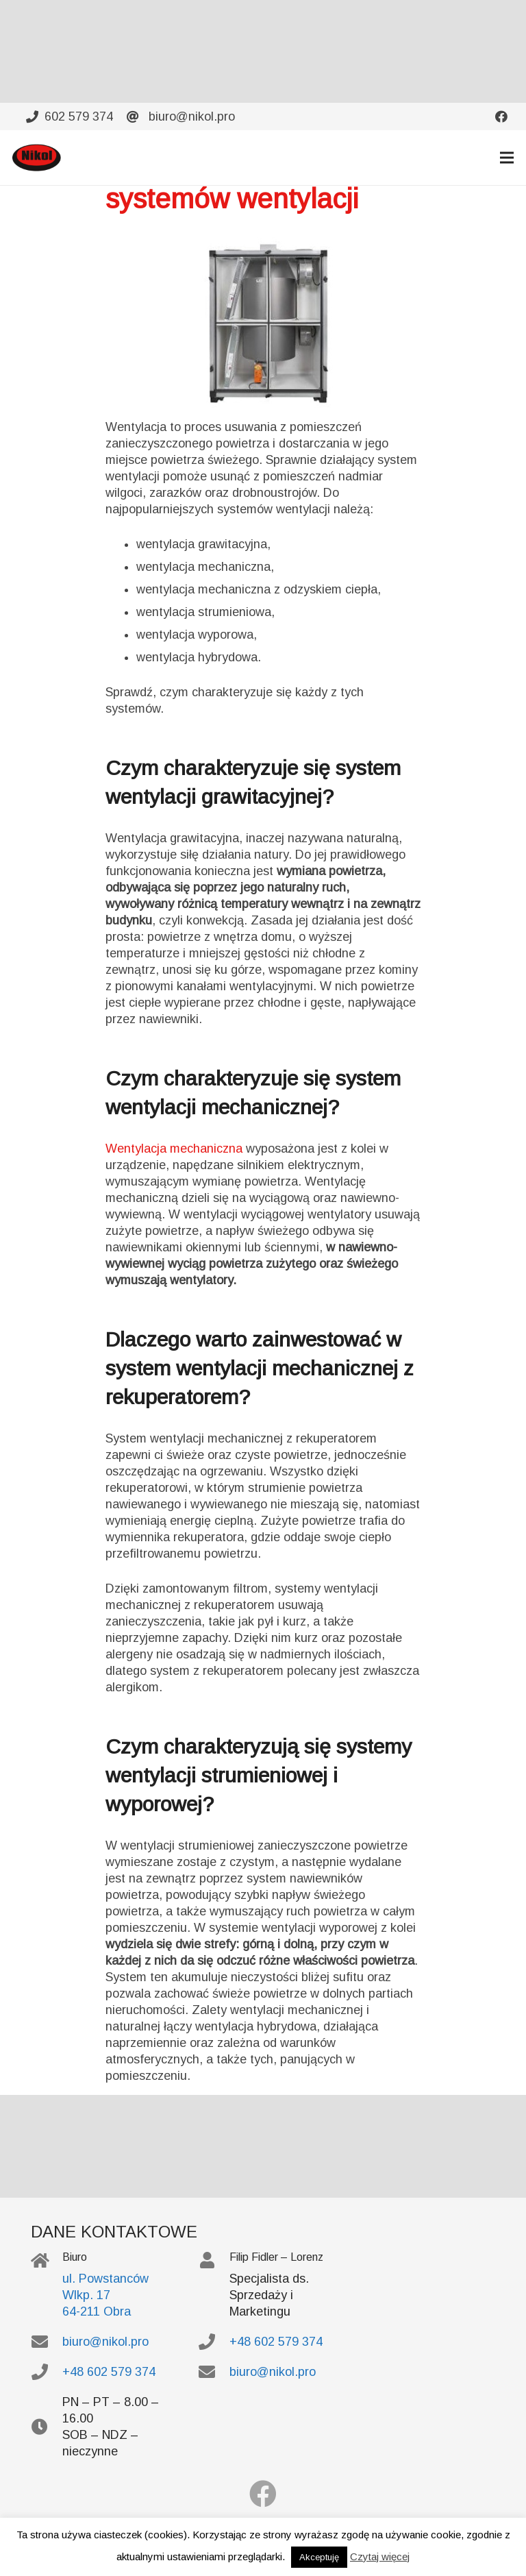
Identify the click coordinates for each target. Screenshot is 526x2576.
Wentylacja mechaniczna (173, 1148)
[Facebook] (263, 2493)
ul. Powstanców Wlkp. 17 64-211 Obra (105, 2295)
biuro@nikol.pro (105, 2341)
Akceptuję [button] (319, 2557)
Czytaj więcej (380, 2556)
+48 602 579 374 (108, 2372)
